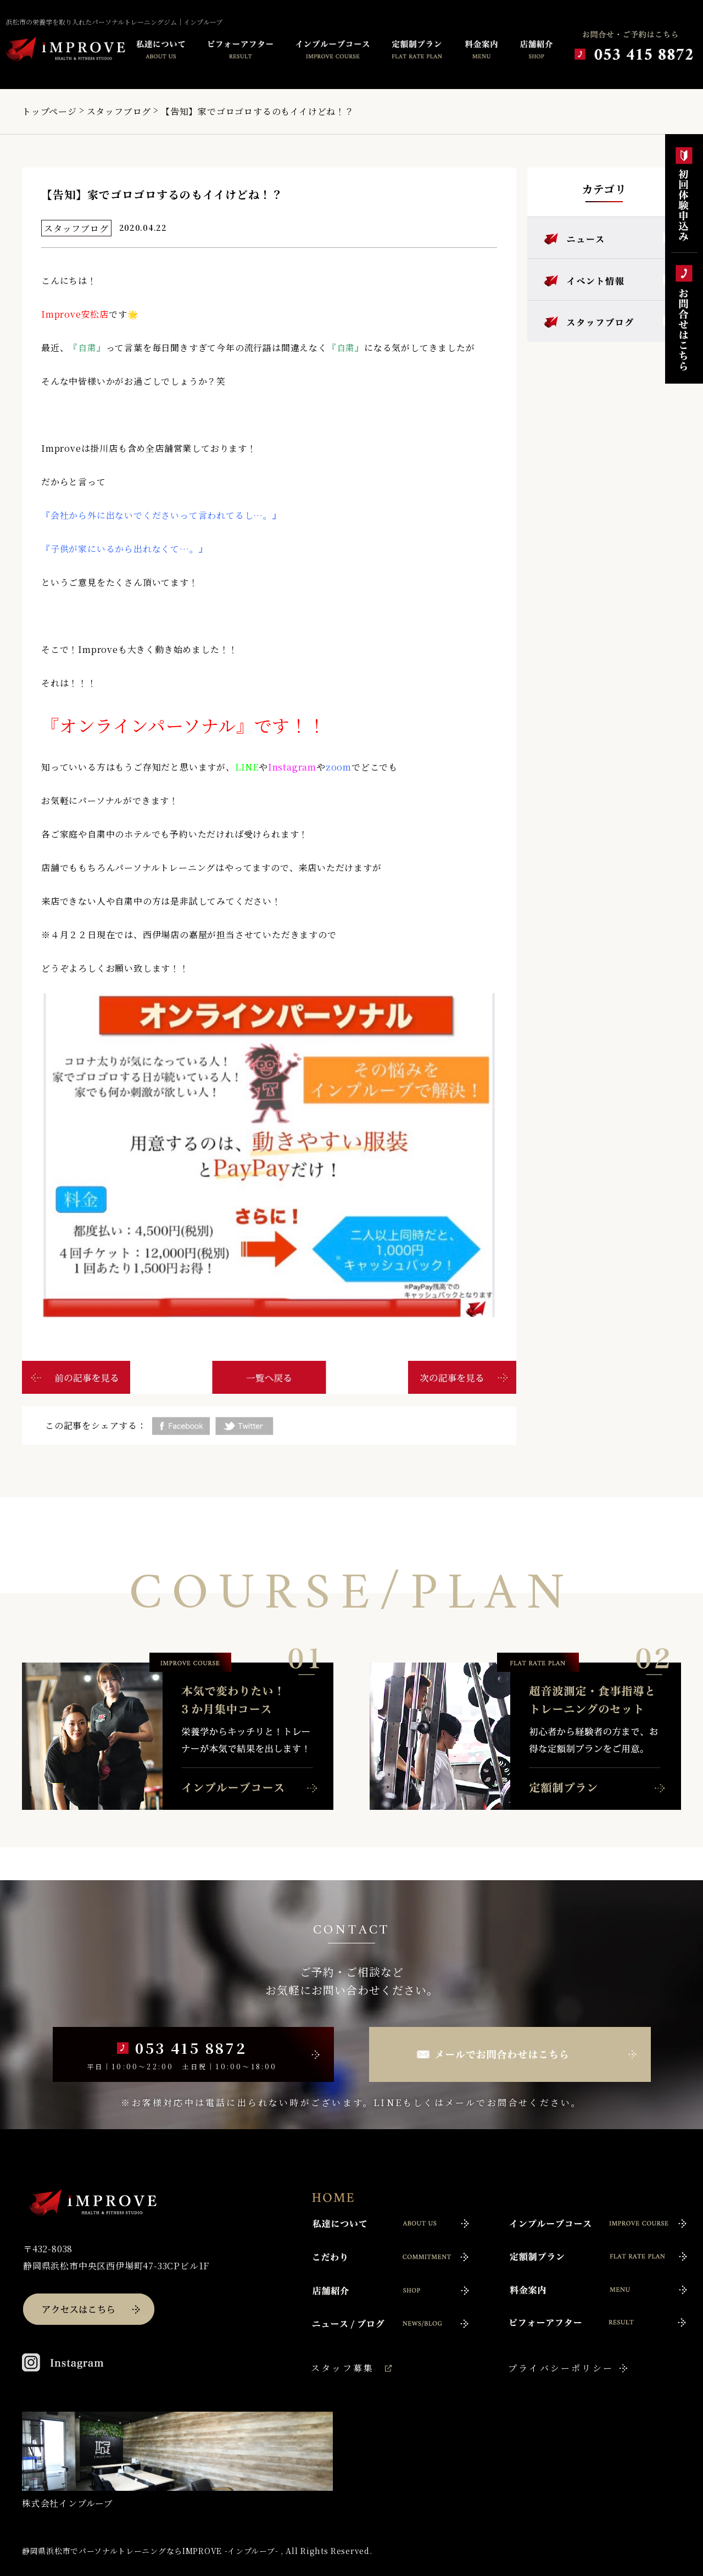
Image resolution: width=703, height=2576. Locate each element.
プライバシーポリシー (560, 2368)
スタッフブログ (119, 111)
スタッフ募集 (342, 2368)
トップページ (49, 111)
